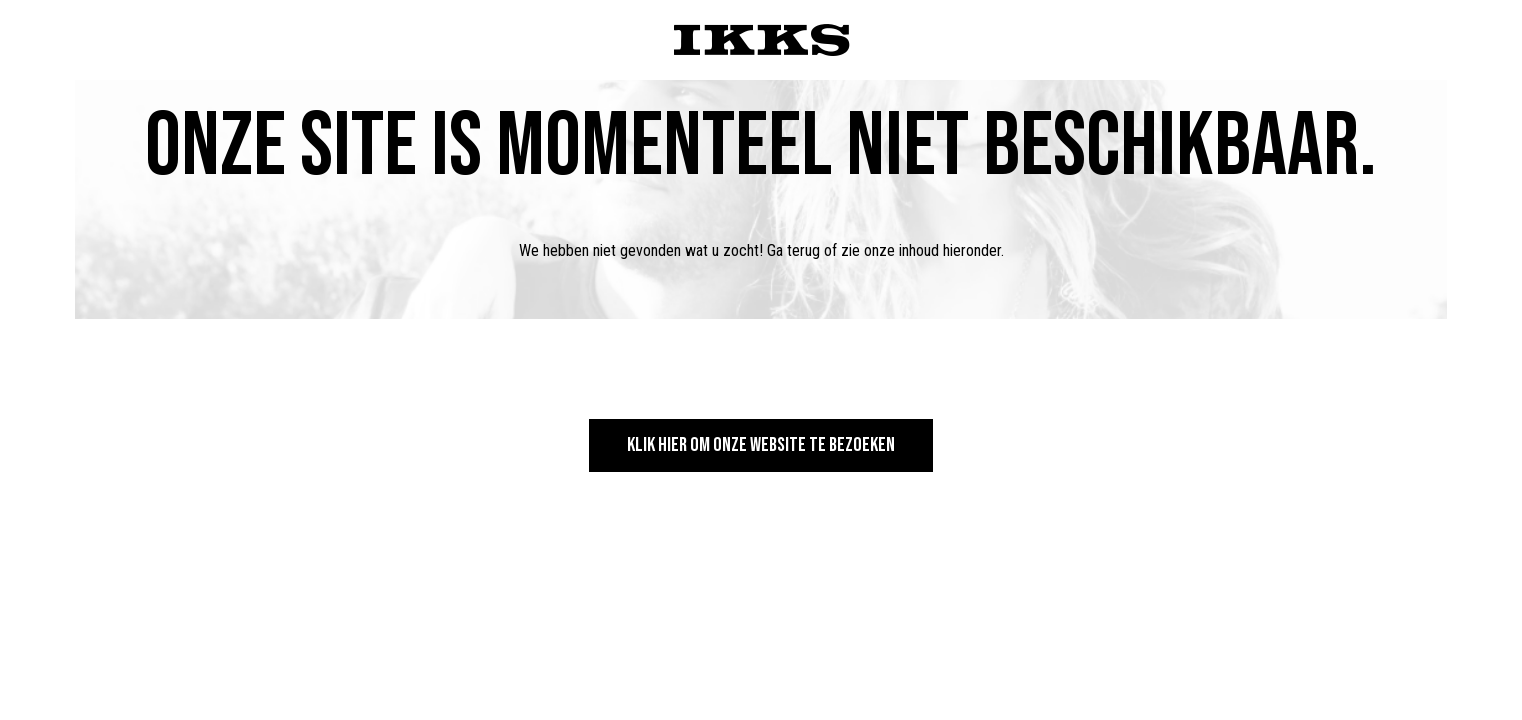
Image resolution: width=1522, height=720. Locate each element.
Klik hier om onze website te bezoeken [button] (761, 445)
